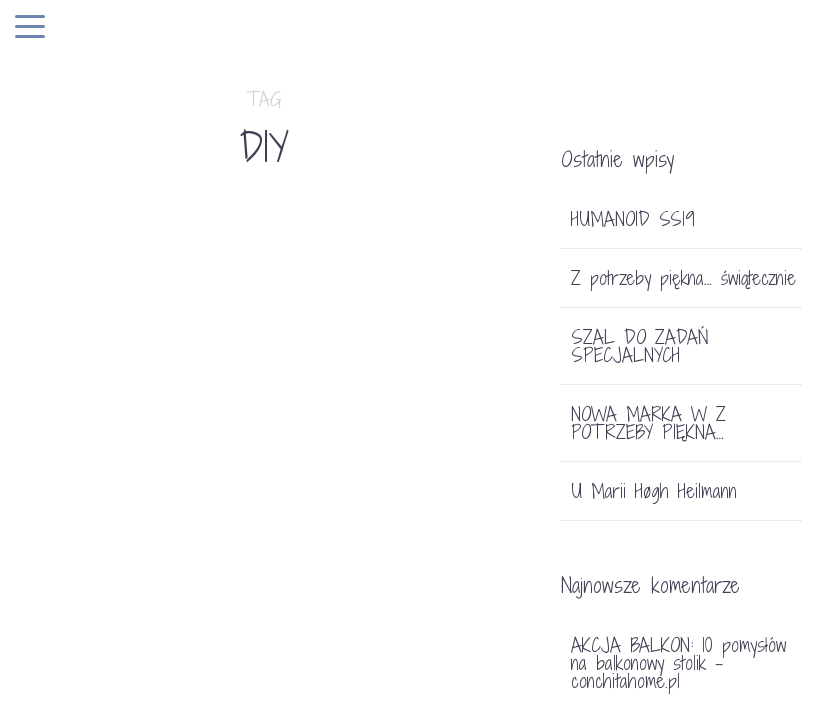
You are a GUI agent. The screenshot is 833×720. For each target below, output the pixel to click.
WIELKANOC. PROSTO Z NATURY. (366, 534)
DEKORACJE (358, 431)
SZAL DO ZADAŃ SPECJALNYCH (640, 346)
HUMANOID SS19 (633, 219)
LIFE (467, 431)
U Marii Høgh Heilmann (654, 491)
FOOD (425, 431)
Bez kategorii (93, 431)
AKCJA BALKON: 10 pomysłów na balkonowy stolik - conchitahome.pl (678, 663)
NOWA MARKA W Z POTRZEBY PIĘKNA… (648, 423)
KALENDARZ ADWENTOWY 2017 (112, 503)
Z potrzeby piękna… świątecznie (683, 278)
